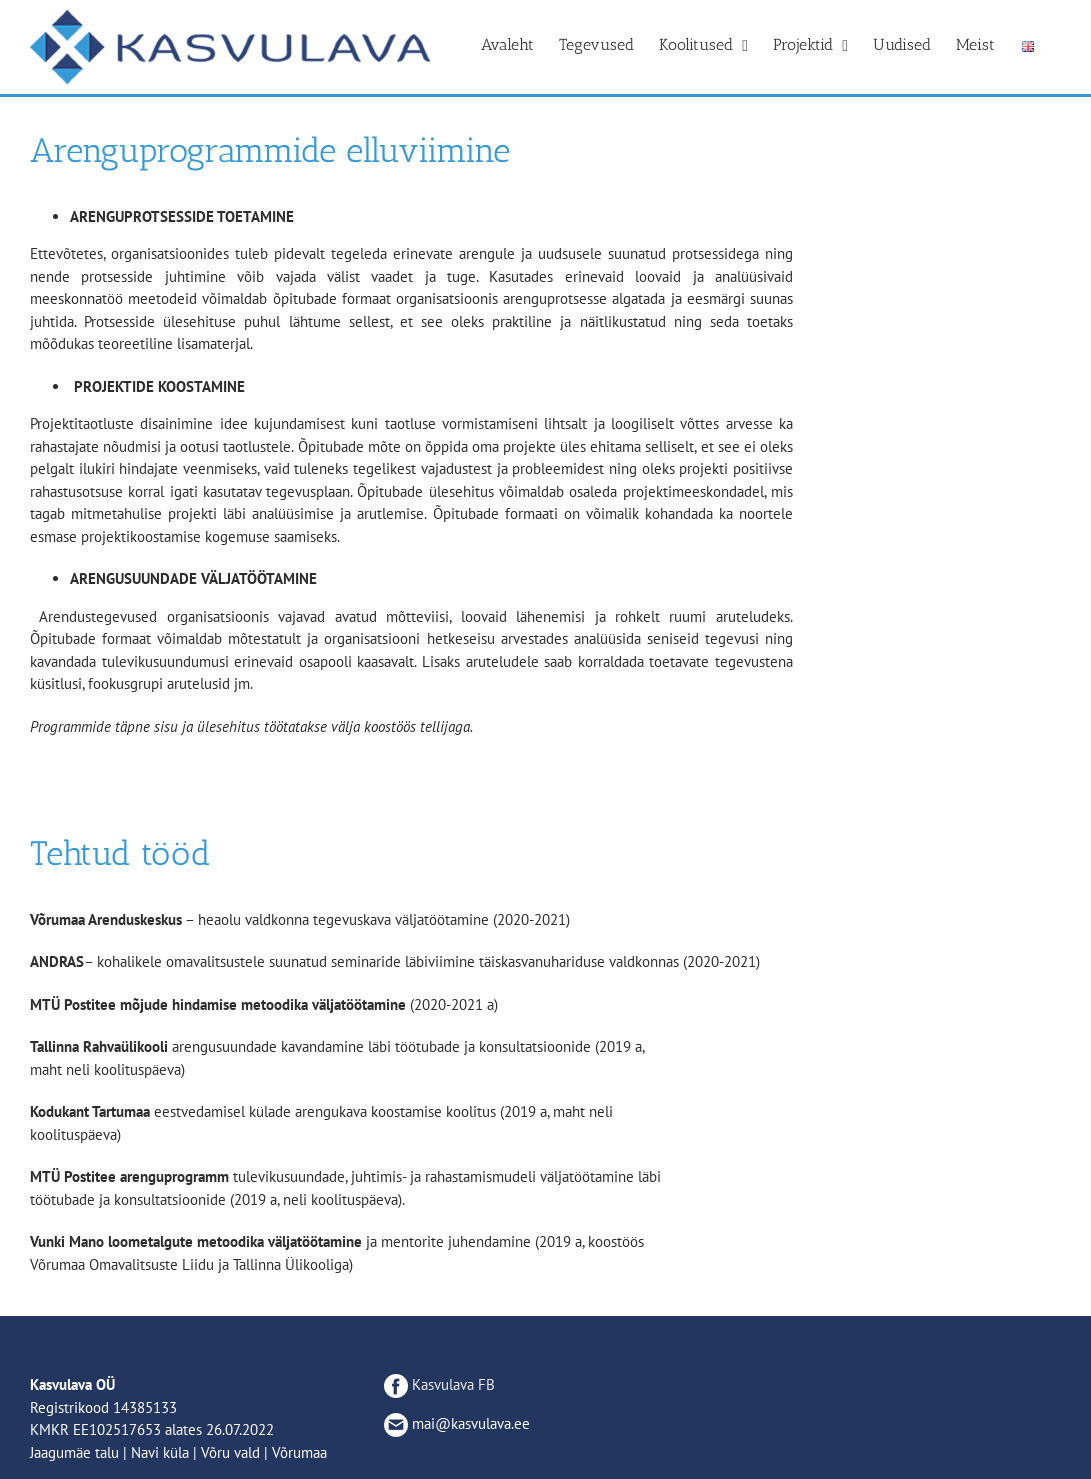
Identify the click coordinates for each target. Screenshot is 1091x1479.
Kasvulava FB (439, 1384)
